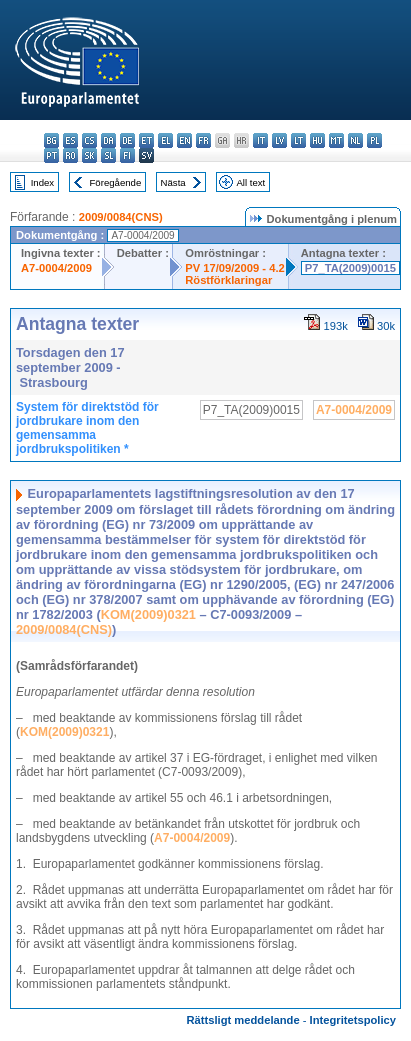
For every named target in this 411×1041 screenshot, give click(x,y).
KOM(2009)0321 (148, 614)
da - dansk (108, 140)
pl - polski (374, 140)
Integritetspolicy (353, 1020)
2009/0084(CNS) (121, 217)
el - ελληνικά (165, 140)
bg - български (51, 140)
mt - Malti (336, 140)
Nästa (173, 182)
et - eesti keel (146, 140)
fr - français (203, 140)
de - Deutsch (127, 140)
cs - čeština (89, 140)
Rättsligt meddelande (242, 1020)
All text (250, 182)
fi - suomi (127, 155)
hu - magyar (317, 140)
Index (42, 182)
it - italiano (260, 140)
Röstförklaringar (228, 280)
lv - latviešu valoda (279, 140)
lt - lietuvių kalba (298, 140)
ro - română (70, 155)
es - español (70, 140)
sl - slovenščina (108, 155)
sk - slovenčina (89, 155)
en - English (184, 140)
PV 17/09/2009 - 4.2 (235, 268)
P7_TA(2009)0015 (350, 268)
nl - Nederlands (355, 140)
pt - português (51, 155)
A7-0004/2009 (56, 268)
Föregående (116, 182)
